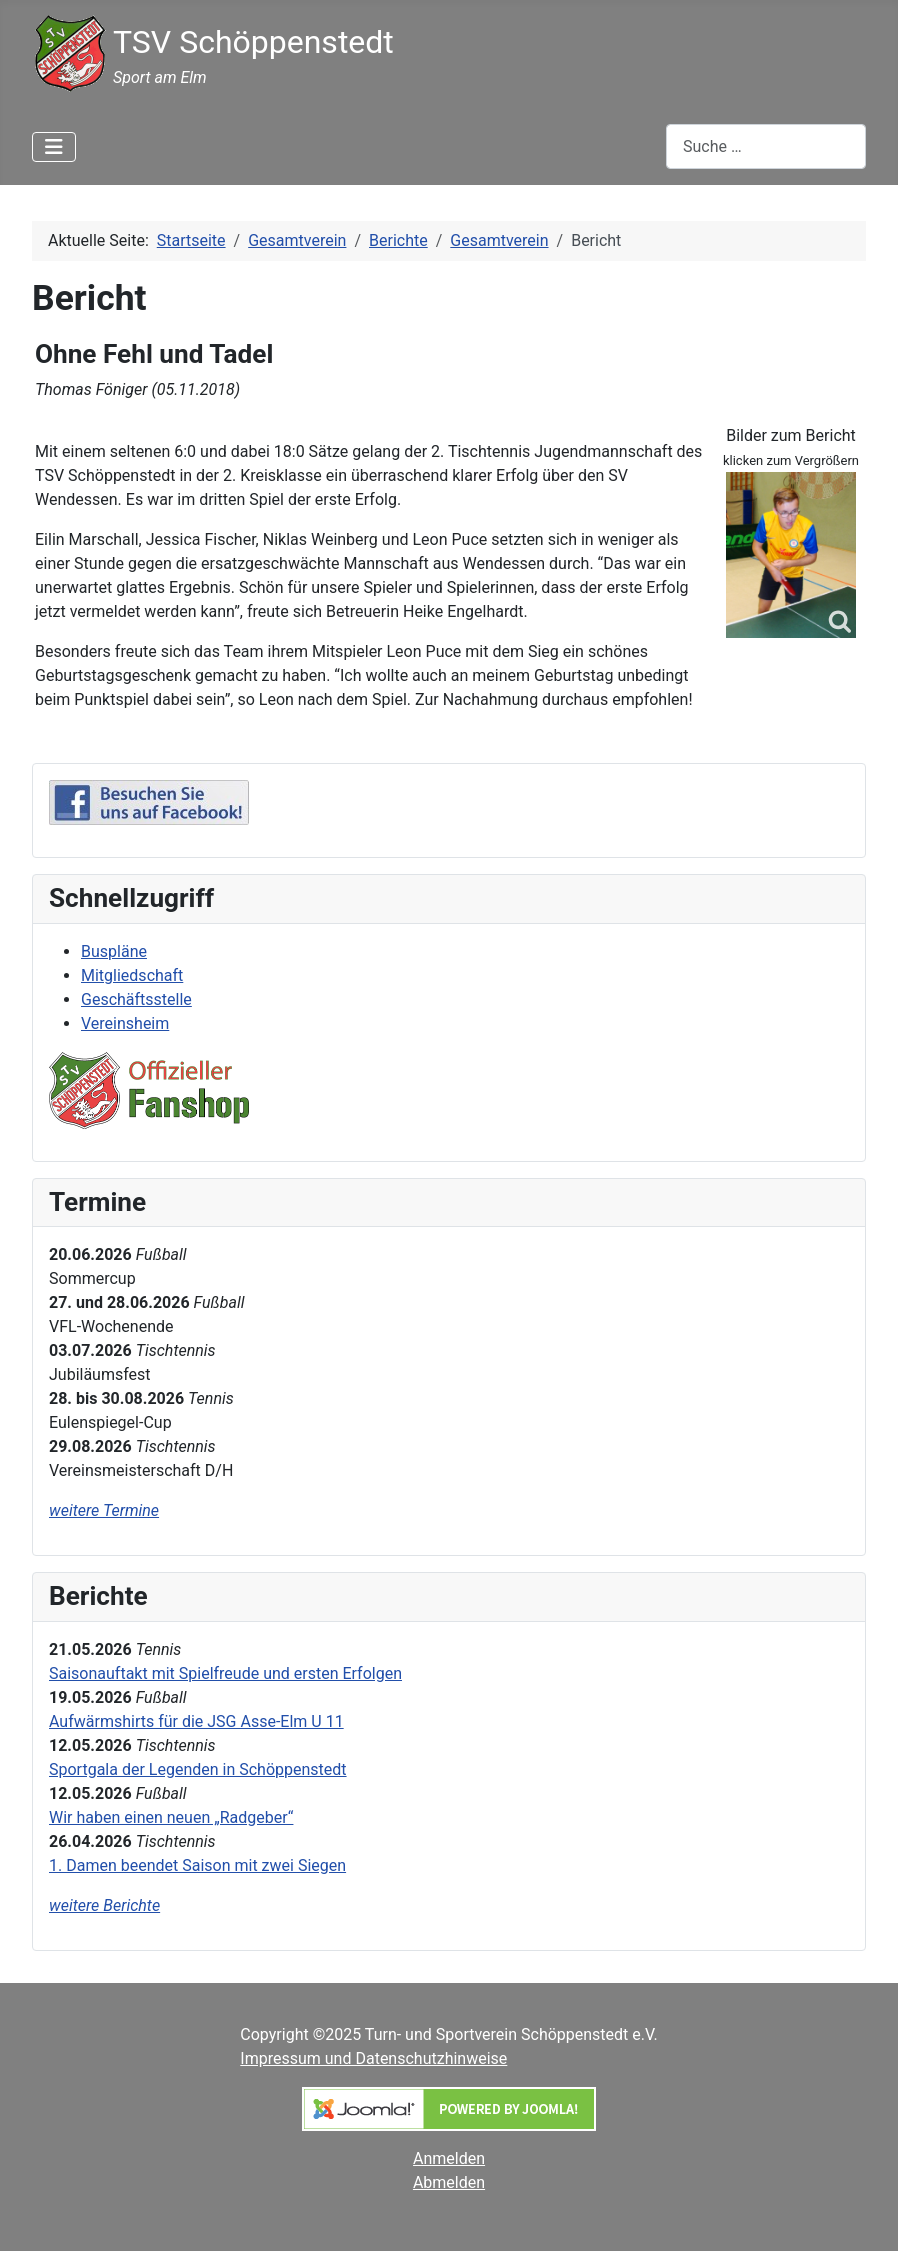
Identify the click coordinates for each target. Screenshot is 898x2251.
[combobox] (766, 146)
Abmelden (449, 2182)
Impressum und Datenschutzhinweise (373, 2058)
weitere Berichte (104, 1905)
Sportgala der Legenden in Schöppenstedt (198, 1769)
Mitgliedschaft (132, 975)
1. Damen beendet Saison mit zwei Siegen (197, 1865)
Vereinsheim (125, 1023)
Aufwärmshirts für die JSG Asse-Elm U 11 (196, 1721)
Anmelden (449, 2158)
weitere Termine (104, 1510)
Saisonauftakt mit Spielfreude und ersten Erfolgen (225, 1673)
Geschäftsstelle (136, 999)
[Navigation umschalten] (54, 147)
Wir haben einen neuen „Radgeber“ (171, 1817)
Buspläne (114, 951)
